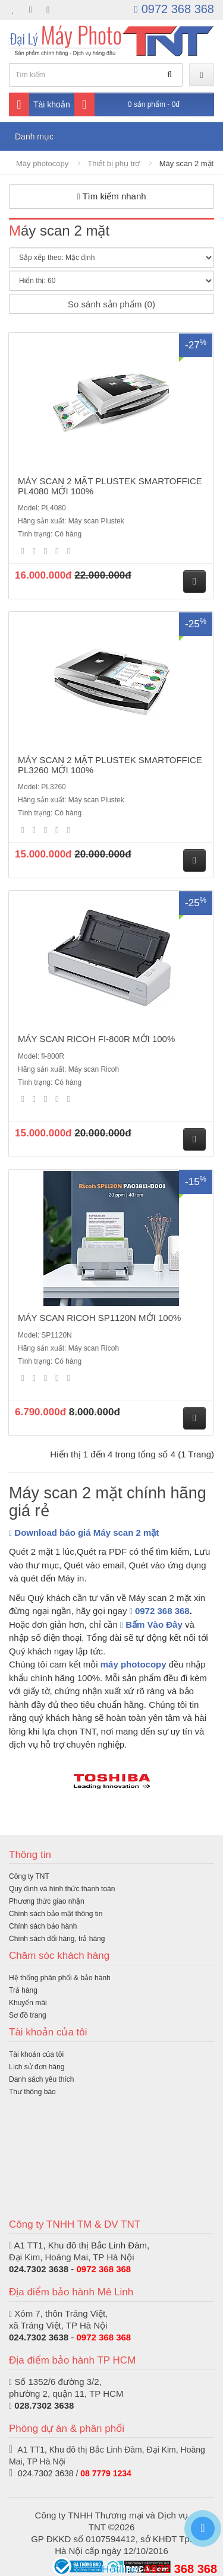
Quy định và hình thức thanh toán (62, 1889)
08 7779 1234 (105, 2473)
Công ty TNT (29, 1876)
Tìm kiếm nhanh (111, 196)
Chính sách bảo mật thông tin (55, 1914)
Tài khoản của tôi (36, 2054)
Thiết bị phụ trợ (113, 163)
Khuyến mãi (28, 2003)
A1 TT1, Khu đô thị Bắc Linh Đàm (80, 2245)
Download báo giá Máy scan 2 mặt (84, 1532)
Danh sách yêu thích (41, 2079)
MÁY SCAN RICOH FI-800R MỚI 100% (96, 1039)
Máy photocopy (42, 163)
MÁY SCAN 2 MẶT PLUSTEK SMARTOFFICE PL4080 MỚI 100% (110, 486)
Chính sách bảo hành (43, 1926)
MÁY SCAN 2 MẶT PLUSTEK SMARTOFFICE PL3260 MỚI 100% (110, 765)
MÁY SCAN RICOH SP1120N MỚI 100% (99, 1318)
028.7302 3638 (44, 2405)
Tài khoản (39, 104)
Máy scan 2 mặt (186, 163)
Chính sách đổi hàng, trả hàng (57, 1939)
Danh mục (34, 136)
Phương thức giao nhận (46, 1901)
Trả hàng (23, 1990)
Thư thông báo (32, 2092)
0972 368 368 (174, 8)
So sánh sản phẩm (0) (111, 304)
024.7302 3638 (38, 2269)
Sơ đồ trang (27, 2015)
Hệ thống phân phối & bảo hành (60, 1978)
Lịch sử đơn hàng (36, 2067)
